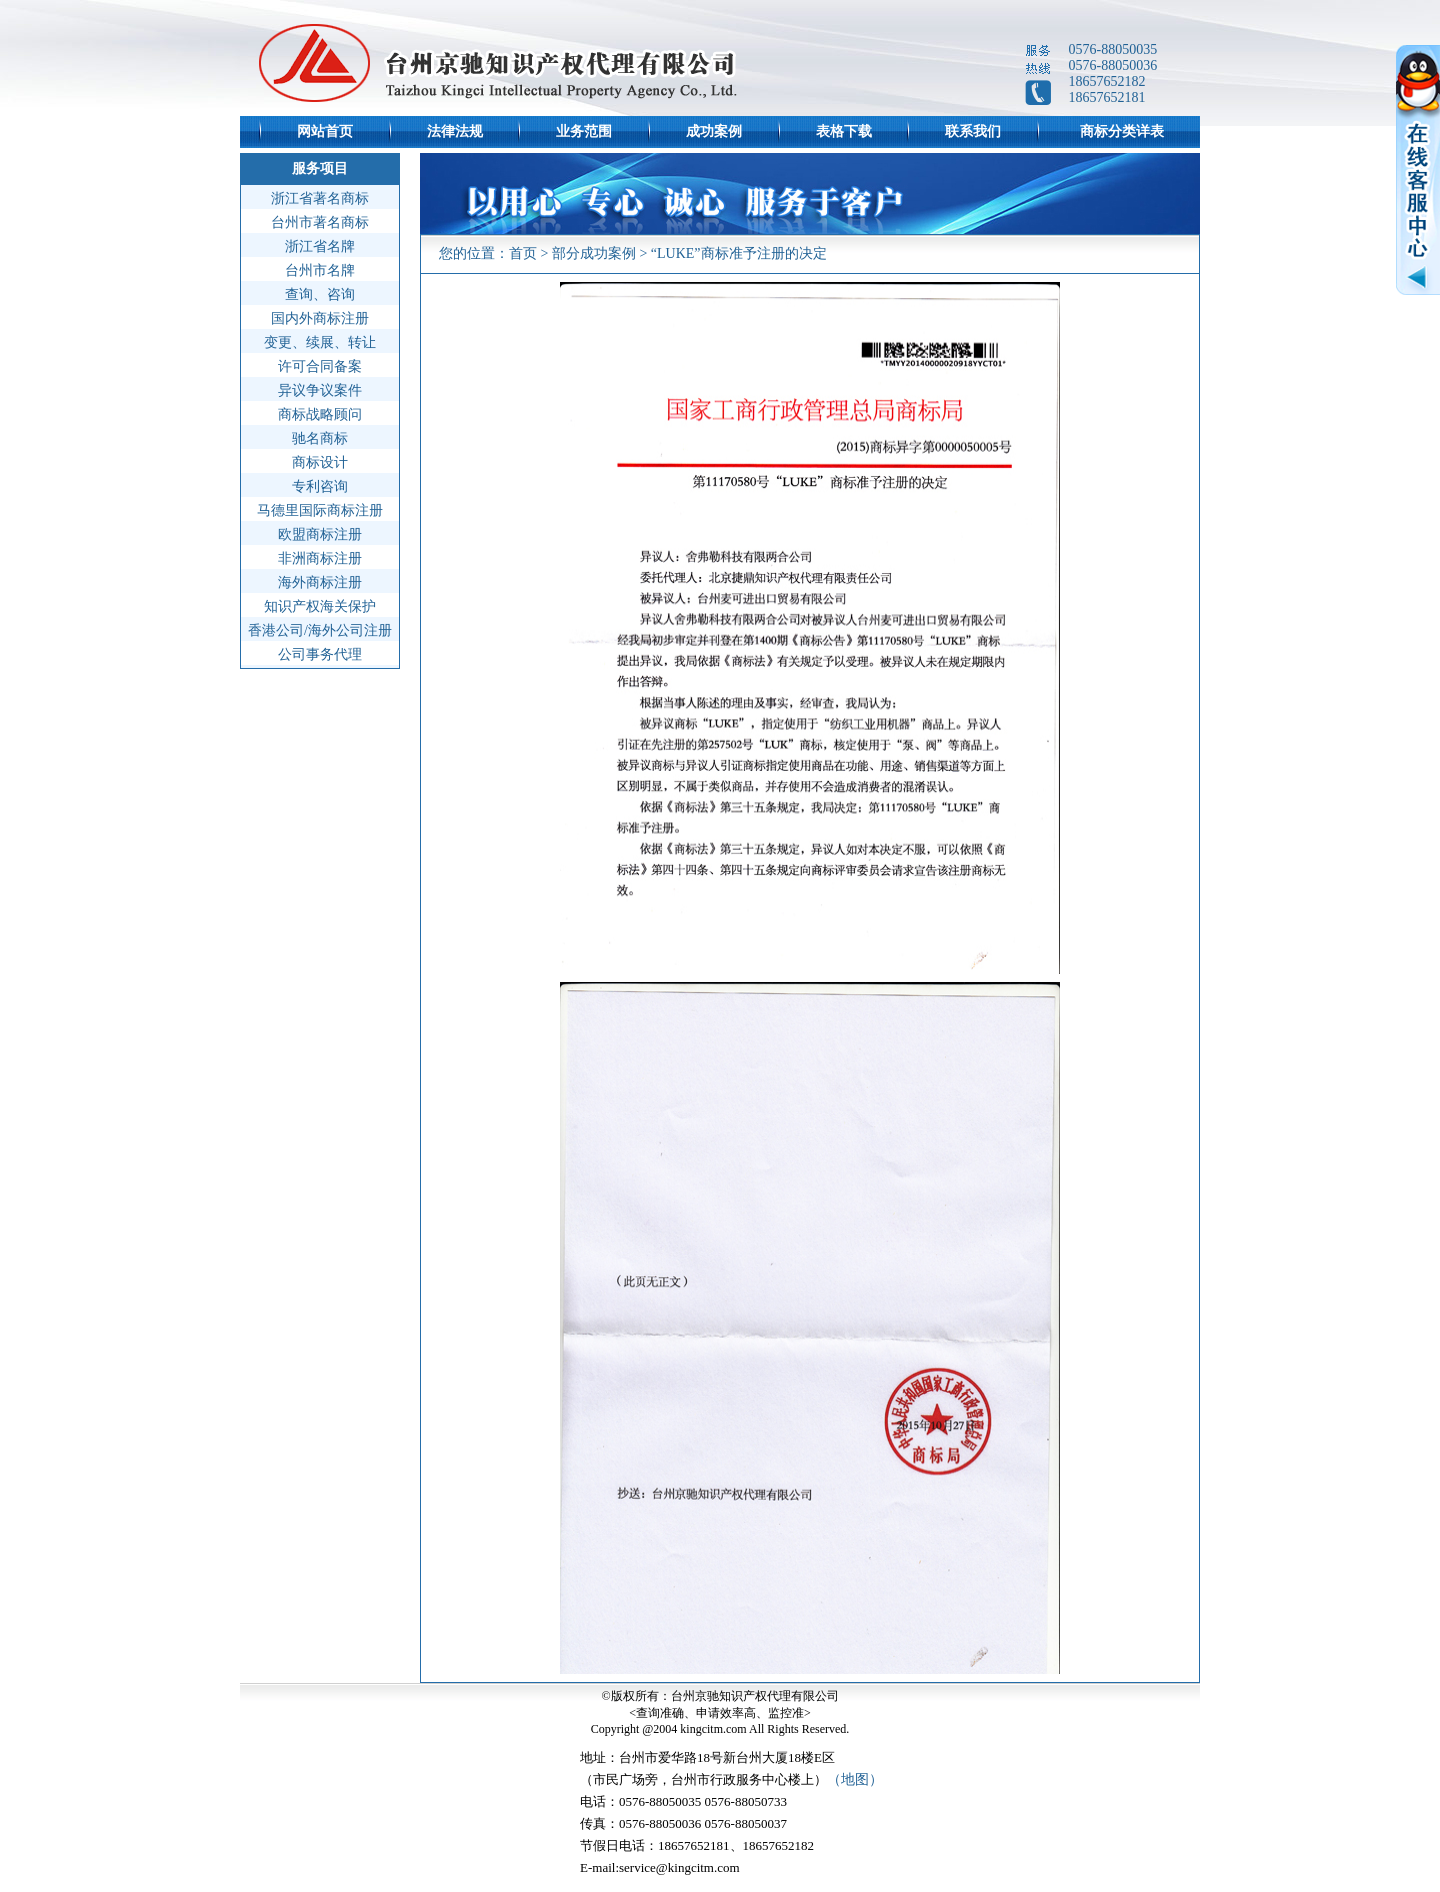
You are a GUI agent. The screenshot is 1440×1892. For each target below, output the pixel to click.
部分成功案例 (594, 253)
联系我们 (973, 131)
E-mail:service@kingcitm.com (660, 1867)
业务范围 (584, 131)
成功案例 (714, 131)
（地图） (855, 1779)
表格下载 (844, 131)
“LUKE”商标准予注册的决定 (739, 253)
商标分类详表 (1122, 131)
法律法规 (455, 131)
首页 (523, 253)
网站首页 (325, 131)
